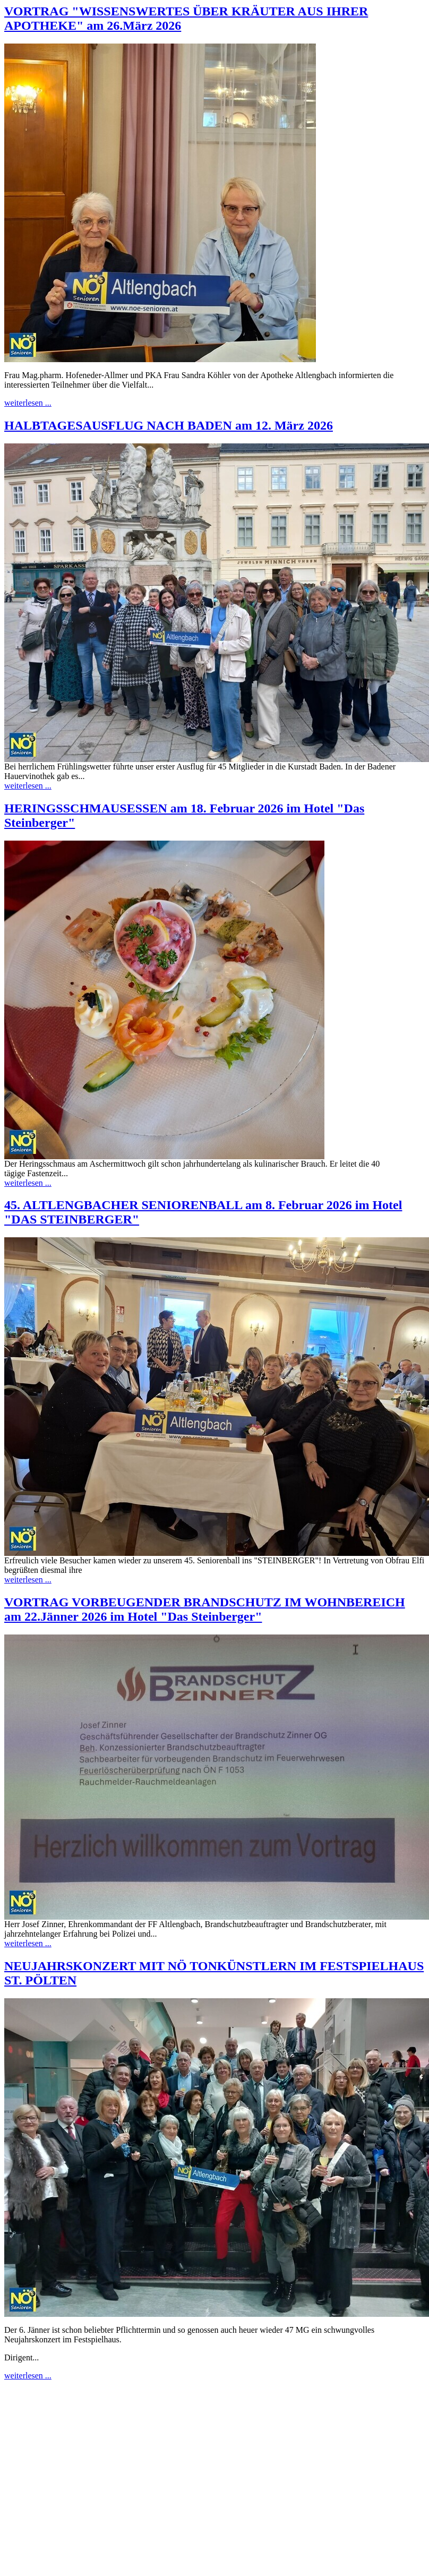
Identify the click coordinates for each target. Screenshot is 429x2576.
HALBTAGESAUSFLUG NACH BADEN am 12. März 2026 (168, 425)
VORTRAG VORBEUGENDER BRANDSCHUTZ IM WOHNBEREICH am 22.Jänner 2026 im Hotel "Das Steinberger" (204, 1609)
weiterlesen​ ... (28, 402)
